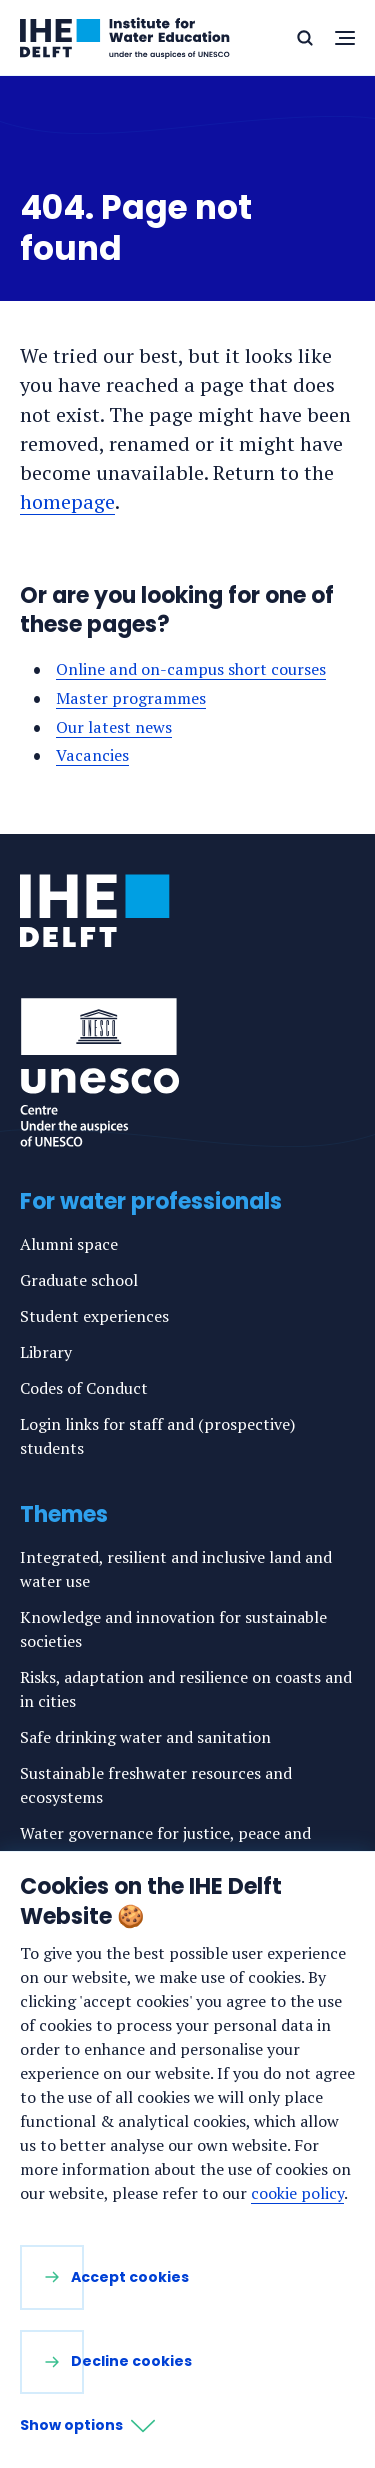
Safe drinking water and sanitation (145, 1737)
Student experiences (94, 1316)
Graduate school (79, 1280)
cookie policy (297, 2193)
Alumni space (69, 1244)
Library (46, 1352)
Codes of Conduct (84, 1388)
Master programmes (131, 698)
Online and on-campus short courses (191, 669)
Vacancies (92, 755)
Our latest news (114, 727)
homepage (67, 501)
